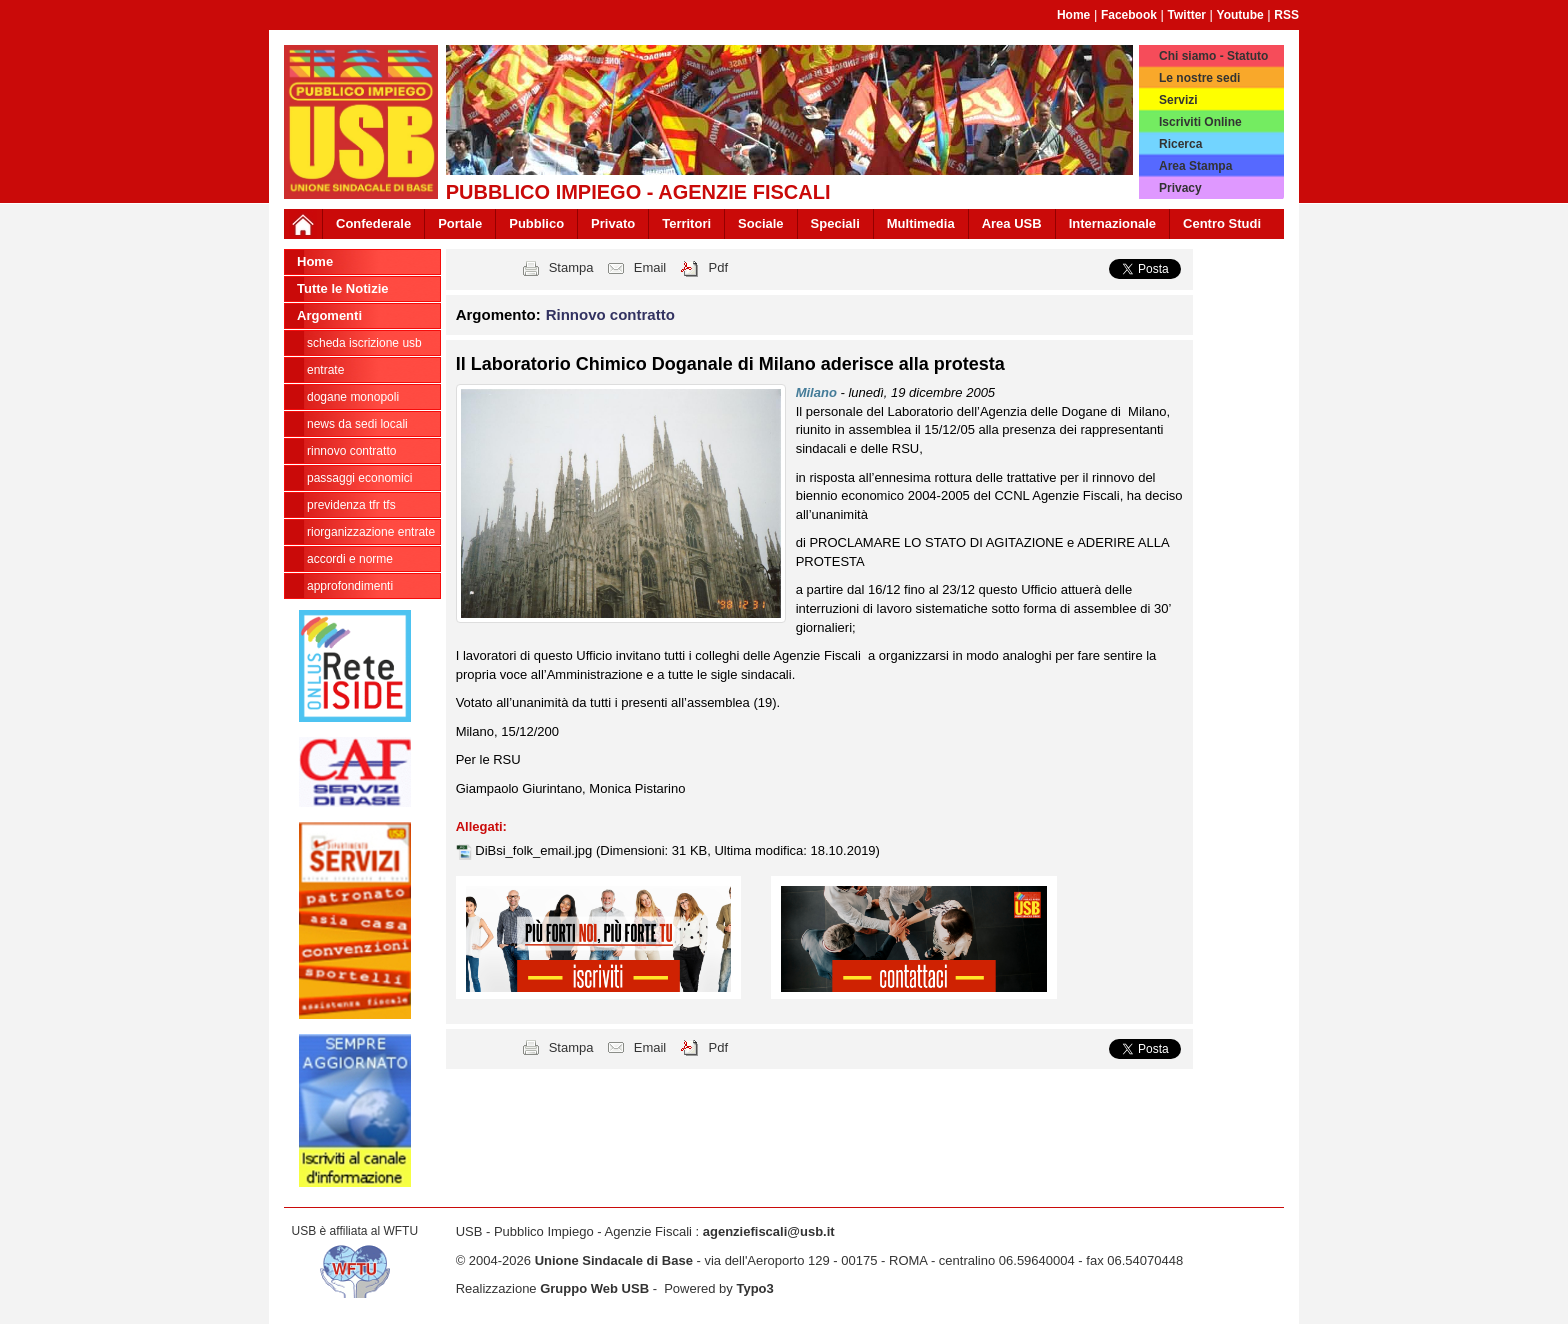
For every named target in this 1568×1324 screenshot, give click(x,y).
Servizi (1178, 100)
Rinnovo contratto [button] (610, 314)
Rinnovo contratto (351, 451)
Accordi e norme (350, 559)
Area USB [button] (1012, 223)
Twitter (1187, 15)
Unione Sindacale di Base (614, 1260)
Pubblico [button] (536, 223)
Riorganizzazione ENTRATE (371, 532)
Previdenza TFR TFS (351, 505)
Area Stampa (1195, 166)
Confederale (373, 223)
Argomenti (329, 315)
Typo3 (754, 1288)
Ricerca (1180, 144)
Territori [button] (686, 223)
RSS (1286, 15)
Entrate (325, 370)
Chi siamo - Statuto (1213, 56)
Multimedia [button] (921, 223)
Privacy (1180, 188)
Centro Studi (1222, 223)
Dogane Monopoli (353, 397)
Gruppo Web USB (594, 1288)
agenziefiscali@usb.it (769, 1231)
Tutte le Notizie (342, 288)
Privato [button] (613, 223)
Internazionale (1112, 223)
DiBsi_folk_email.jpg (535, 850)
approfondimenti (350, 586)
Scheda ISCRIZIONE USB (364, 343)
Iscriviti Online (1200, 122)
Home (1073, 15)
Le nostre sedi (1199, 78)
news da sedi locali (357, 424)
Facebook (1129, 15)
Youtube (1240, 15)
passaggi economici (359, 478)
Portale (460, 223)
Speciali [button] (835, 223)
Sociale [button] (761, 223)
